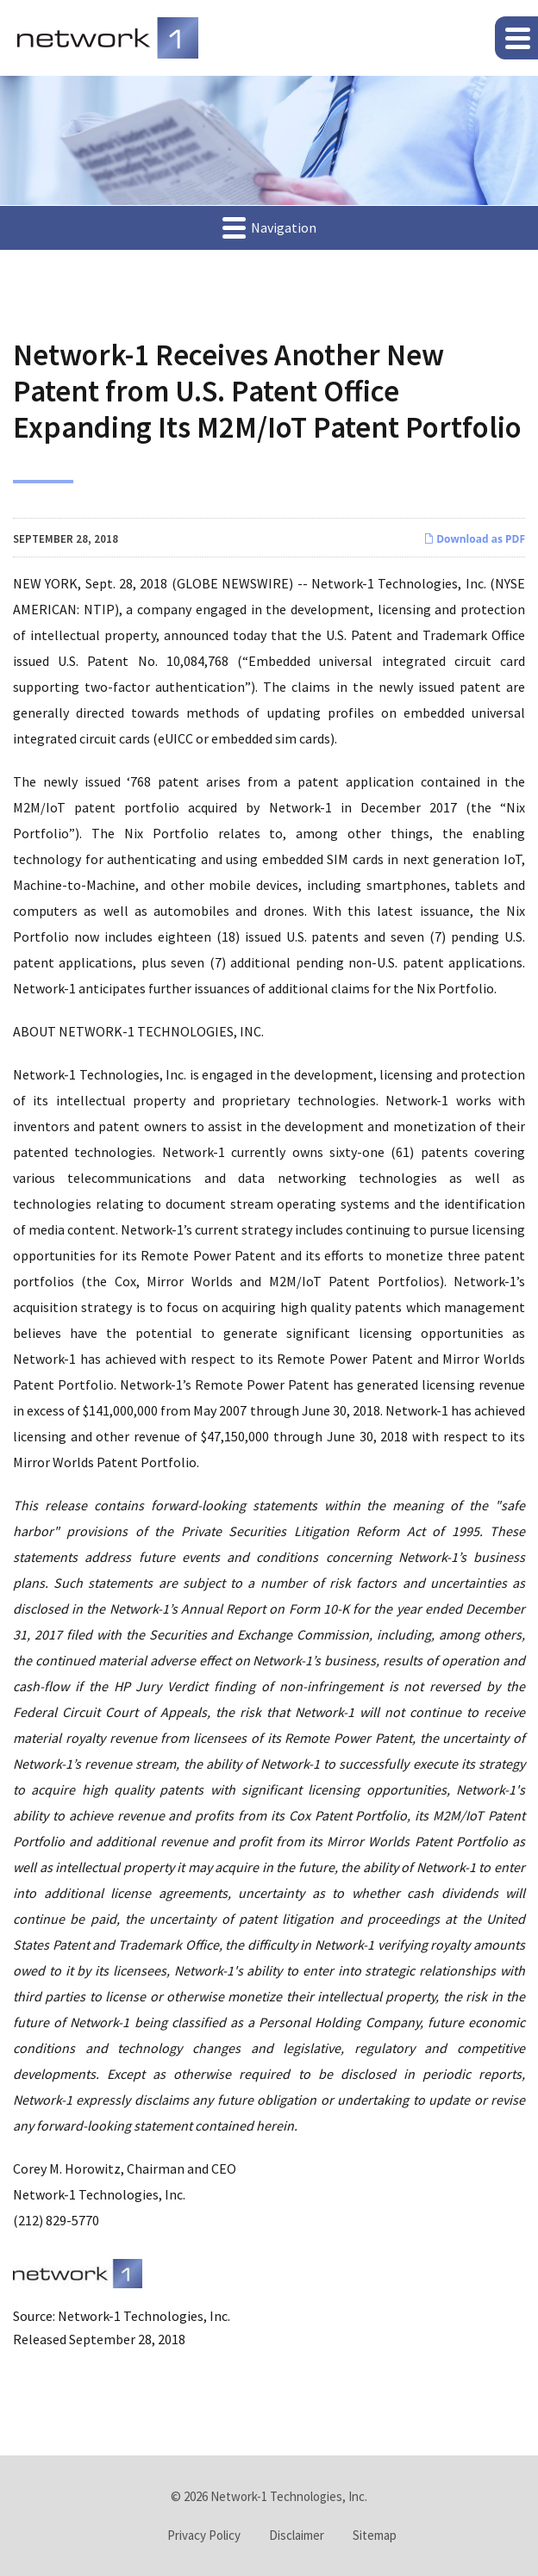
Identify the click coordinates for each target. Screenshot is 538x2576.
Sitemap (375, 2535)
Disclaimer (296, 2535)
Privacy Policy (204, 2535)
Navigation (269, 227)
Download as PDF (474, 539)
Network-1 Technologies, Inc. (288, 2496)
